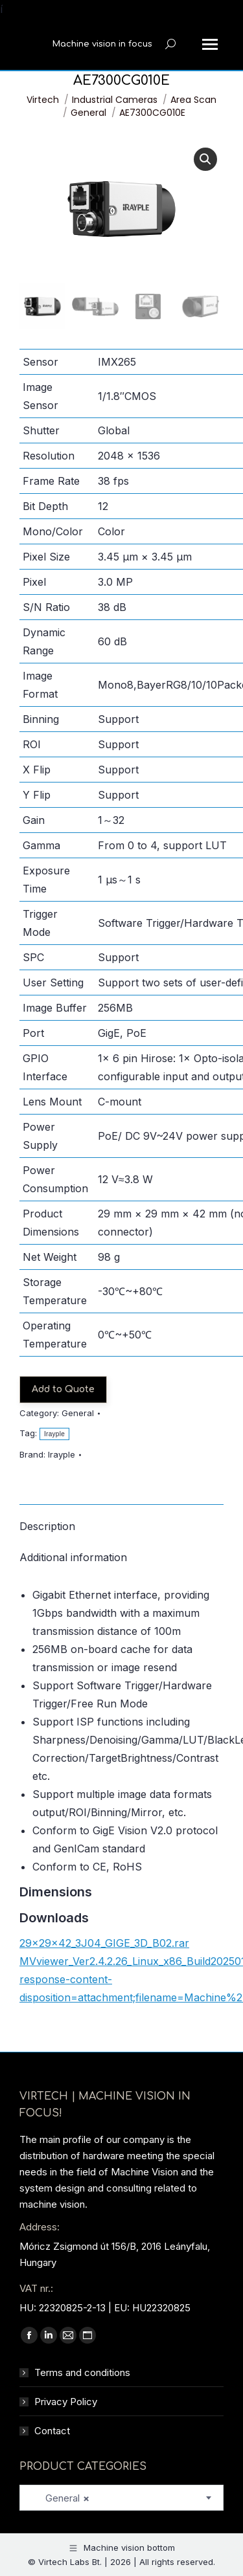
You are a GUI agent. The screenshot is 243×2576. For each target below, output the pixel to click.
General (78, 1413)
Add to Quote (63, 1389)
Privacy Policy (65, 2401)
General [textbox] (59, 2498)
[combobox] (121, 2498)
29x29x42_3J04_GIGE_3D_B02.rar (104, 1943)
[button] (205, 159)
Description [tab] (47, 1526)
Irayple (54, 1434)
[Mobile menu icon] (210, 44)
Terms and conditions (82, 2372)
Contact (52, 2431)
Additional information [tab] (73, 1557)
